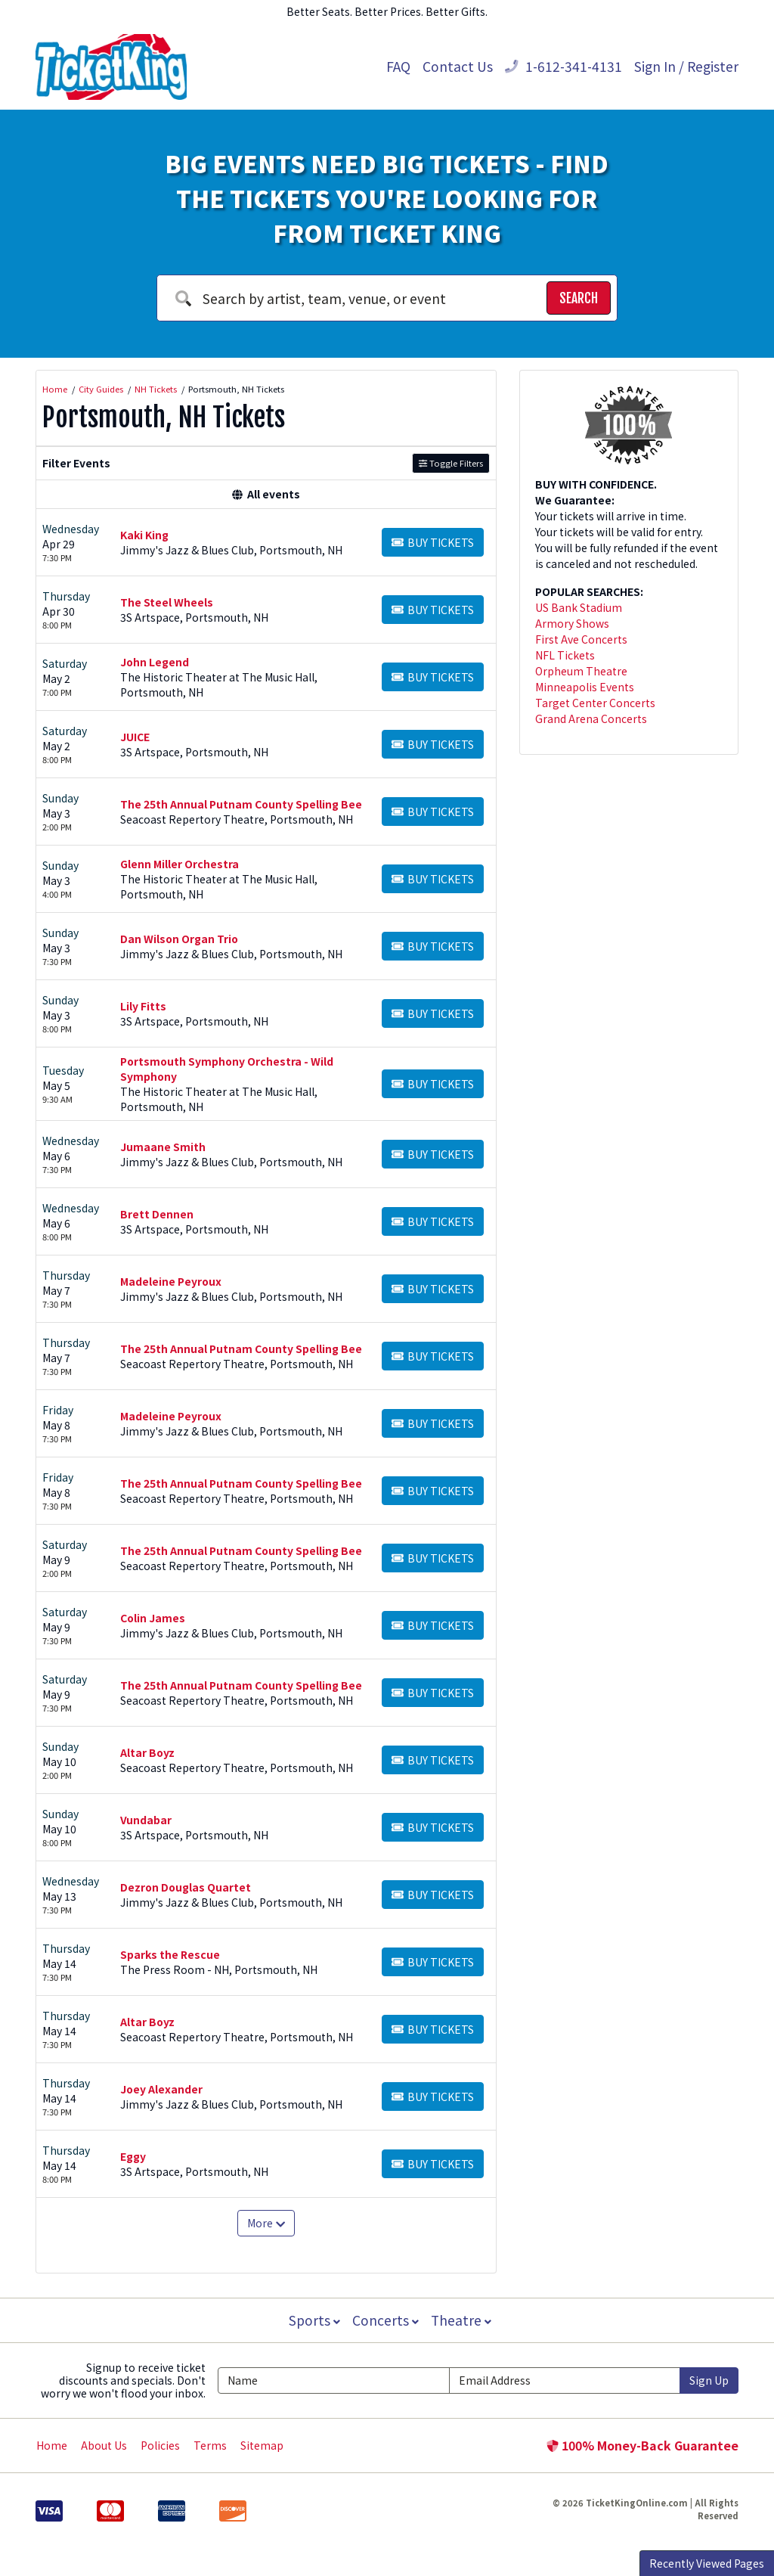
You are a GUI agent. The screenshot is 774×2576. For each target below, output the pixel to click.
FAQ (398, 66)
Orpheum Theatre (581, 670)
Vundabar (146, 1819)
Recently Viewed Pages (706, 2563)
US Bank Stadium (578, 607)
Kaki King (144, 534)
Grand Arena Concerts (591, 718)
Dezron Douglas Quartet (185, 1887)
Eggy (133, 2156)
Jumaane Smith (163, 1146)
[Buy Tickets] (433, 542)
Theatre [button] (463, 2320)
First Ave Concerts (581, 639)
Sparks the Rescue (170, 1954)
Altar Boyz (147, 1752)
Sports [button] (312, 2320)
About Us (104, 2445)
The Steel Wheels (166, 602)
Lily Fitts (143, 1005)
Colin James (152, 1617)
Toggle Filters (451, 463)
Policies (160, 2445)
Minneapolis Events (584, 686)
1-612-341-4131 (563, 66)
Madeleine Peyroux (170, 1281)
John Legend (154, 661)
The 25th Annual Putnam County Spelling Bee (241, 804)
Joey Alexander (161, 2088)
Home (51, 2445)
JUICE (135, 736)
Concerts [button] (385, 2320)
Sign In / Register (686, 66)
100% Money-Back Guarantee (642, 2445)
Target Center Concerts (595, 702)
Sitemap (261, 2445)
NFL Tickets (565, 655)
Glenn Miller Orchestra (179, 863)
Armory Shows (572, 623)
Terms (210, 2445)
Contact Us (458, 66)
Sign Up (709, 2380)
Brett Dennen (157, 1213)
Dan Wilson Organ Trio (179, 938)
